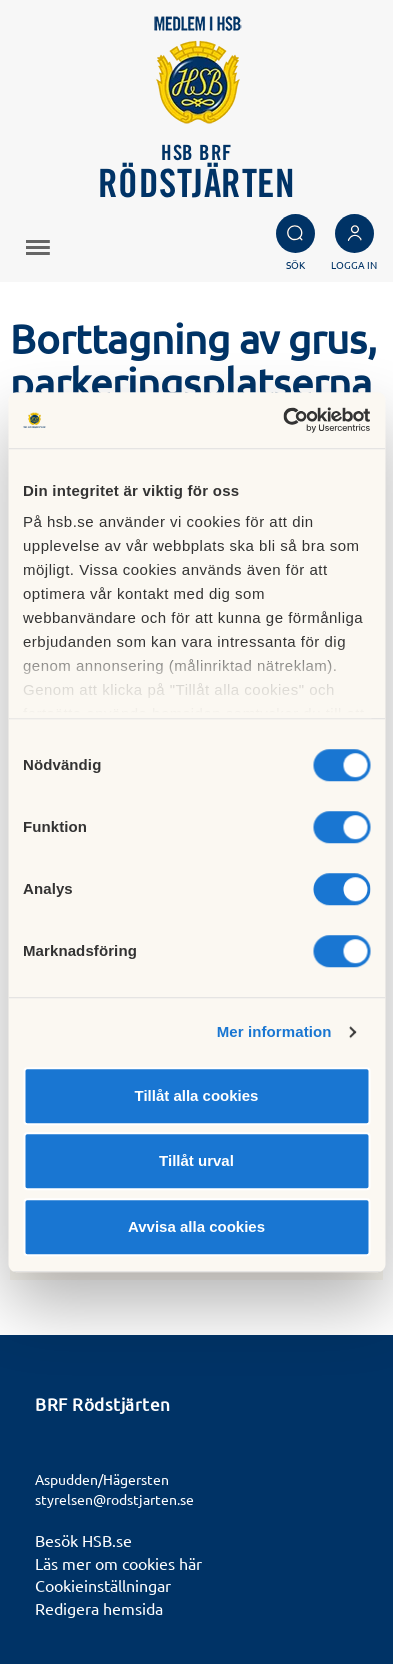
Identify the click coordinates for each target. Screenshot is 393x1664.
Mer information (274, 1031)
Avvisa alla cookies (196, 1226)
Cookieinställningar (103, 1585)
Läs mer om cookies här (118, 1563)
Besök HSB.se (83, 1540)
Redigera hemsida (99, 1608)
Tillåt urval (196, 1160)
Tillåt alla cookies (197, 1095)
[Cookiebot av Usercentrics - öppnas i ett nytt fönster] (283, 420)
